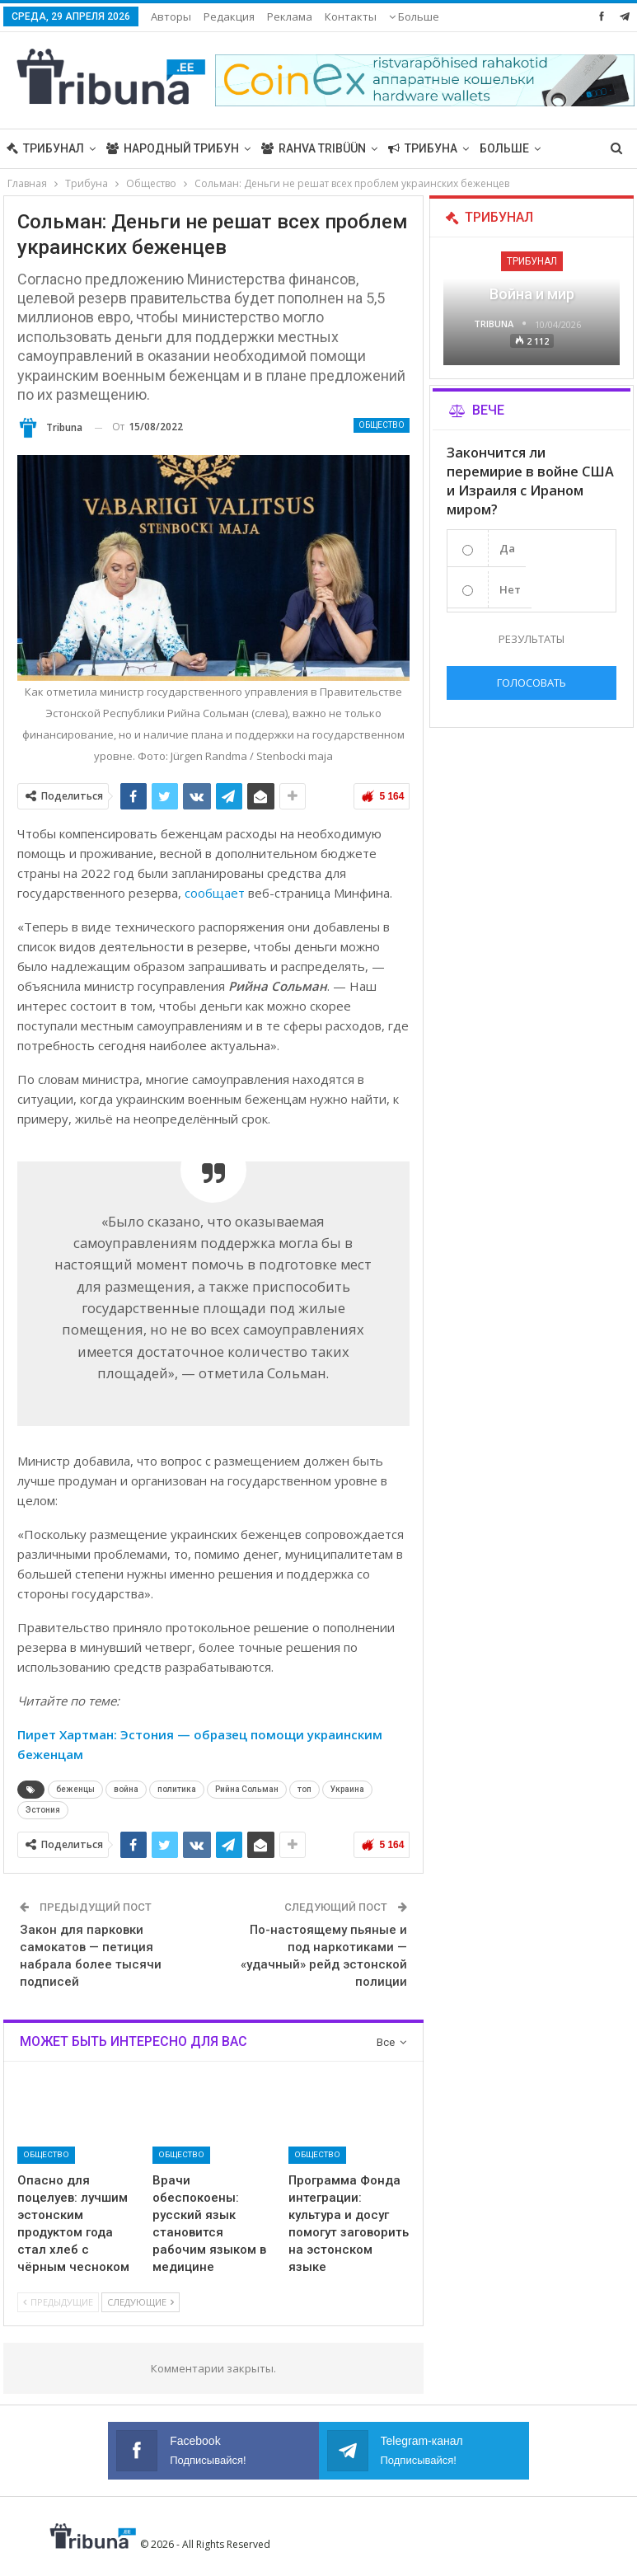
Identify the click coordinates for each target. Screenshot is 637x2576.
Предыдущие (58, 2302)
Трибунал (45, 148)
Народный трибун (172, 148)
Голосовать (531, 682)
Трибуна (422, 148)
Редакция (229, 16)
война (126, 1789)
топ (304, 1789)
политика (176, 1789)
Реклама (289, 16)
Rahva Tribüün (313, 148)
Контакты (351, 16)
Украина (347, 1789)
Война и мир (531, 294)
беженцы (75, 1789)
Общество (381, 424)
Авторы (171, 16)
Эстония (43, 1809)
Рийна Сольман (247, 1789)
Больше (414, 16)
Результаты (531, 638)
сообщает (215, 892)
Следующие (140, 2302)
